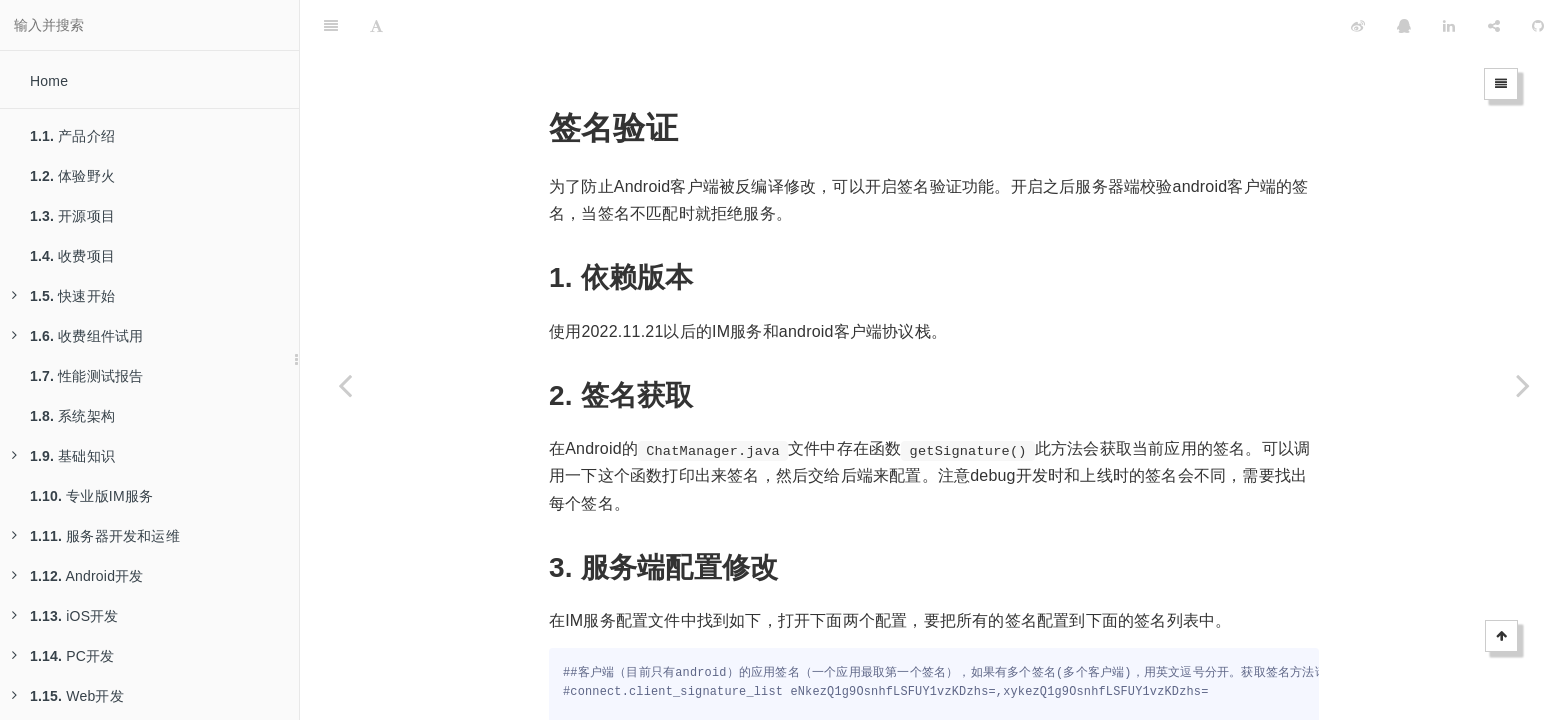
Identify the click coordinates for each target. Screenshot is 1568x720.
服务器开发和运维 (96, 536)
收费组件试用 (77, 336)
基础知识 (63, 456)
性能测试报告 (86, 376)
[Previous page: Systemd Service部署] (345, 385)
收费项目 (72, 256)
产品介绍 (72, 136)
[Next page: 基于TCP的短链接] (1523, 385)
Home (49, 81)
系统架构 (72, 416)
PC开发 (63, 656)
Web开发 (68, 696)
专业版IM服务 (91, 496)
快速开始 (63, 296)
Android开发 (78, 576)
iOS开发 (65, 616)
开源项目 (72, 216)
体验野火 (72, 176)
